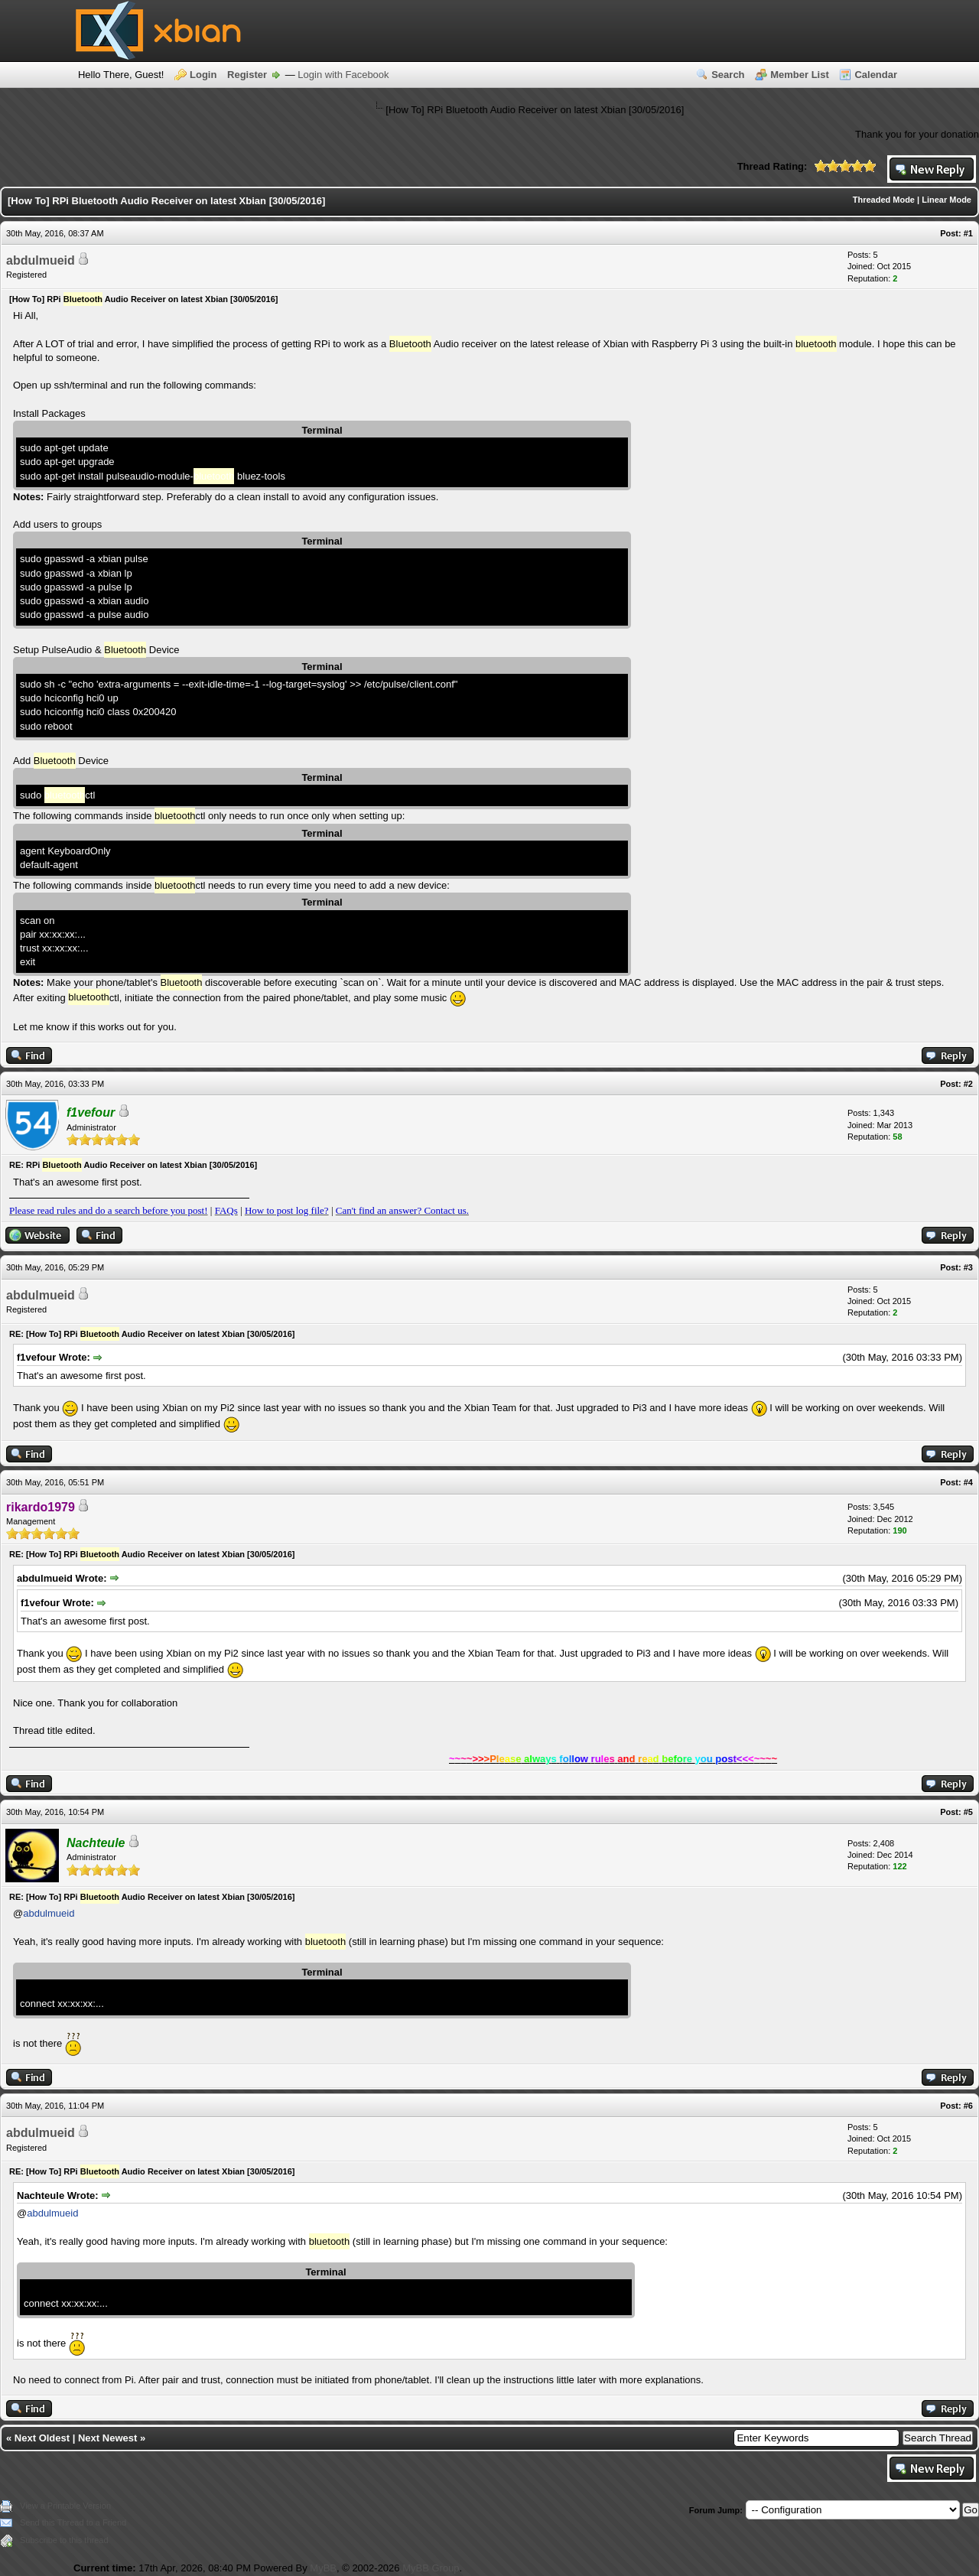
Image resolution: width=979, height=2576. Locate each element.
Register (247, 74)
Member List (799, 74)
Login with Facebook (343, 74)
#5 (968, 1812)
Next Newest (107, 2438)
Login (203, 74)
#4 (968, 1482)
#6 (968, 2105)
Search (727, 74)
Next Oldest (42, 2438)
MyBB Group (430, 2568)
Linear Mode (946, 199)
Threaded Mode (884, 199)
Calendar (875, 74)
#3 (968, 1267)
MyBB (323, 2568)
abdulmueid (40, 260)
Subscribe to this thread (64, 2540)
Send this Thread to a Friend (73, 2522)
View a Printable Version (65, 2505)
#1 (968, 233)
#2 (968, 1083)
